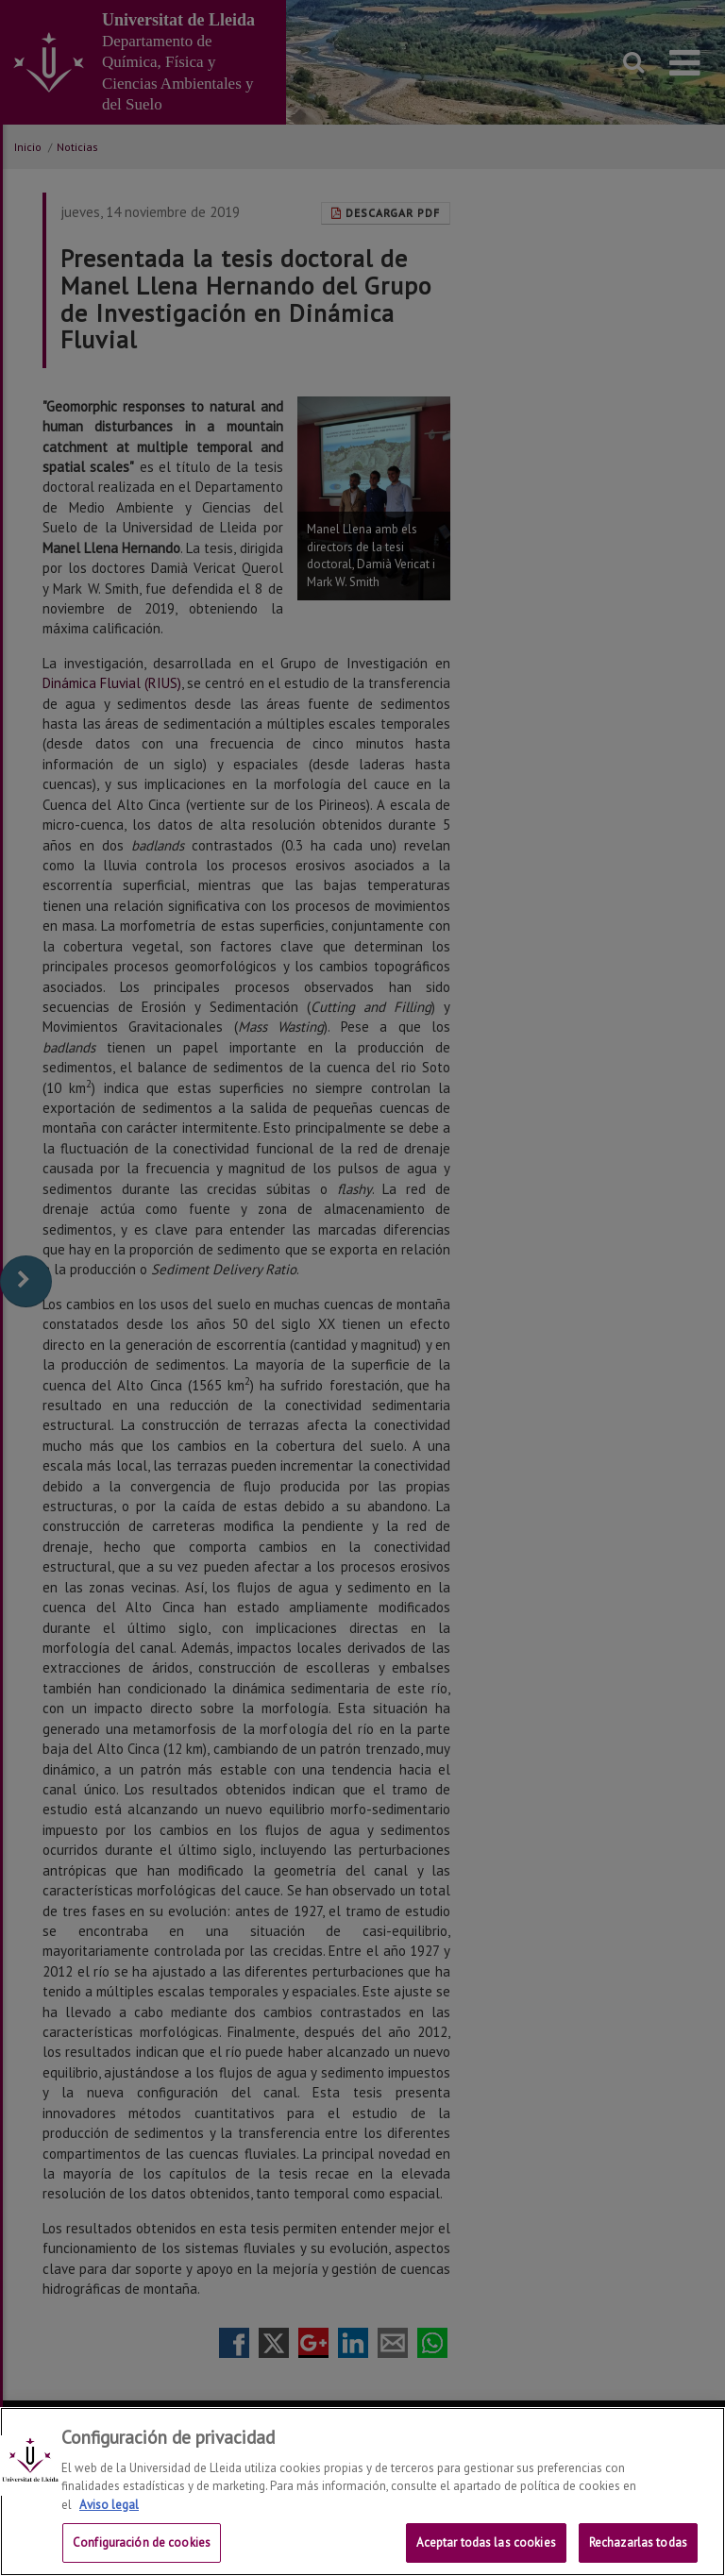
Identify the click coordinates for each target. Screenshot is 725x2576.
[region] (362, 2491)
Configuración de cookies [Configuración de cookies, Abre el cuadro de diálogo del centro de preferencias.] (142, 2542)
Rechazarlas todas (638, 2542)
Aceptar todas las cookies (486, 2542)
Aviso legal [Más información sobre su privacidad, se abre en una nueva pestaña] (109, 2505)
